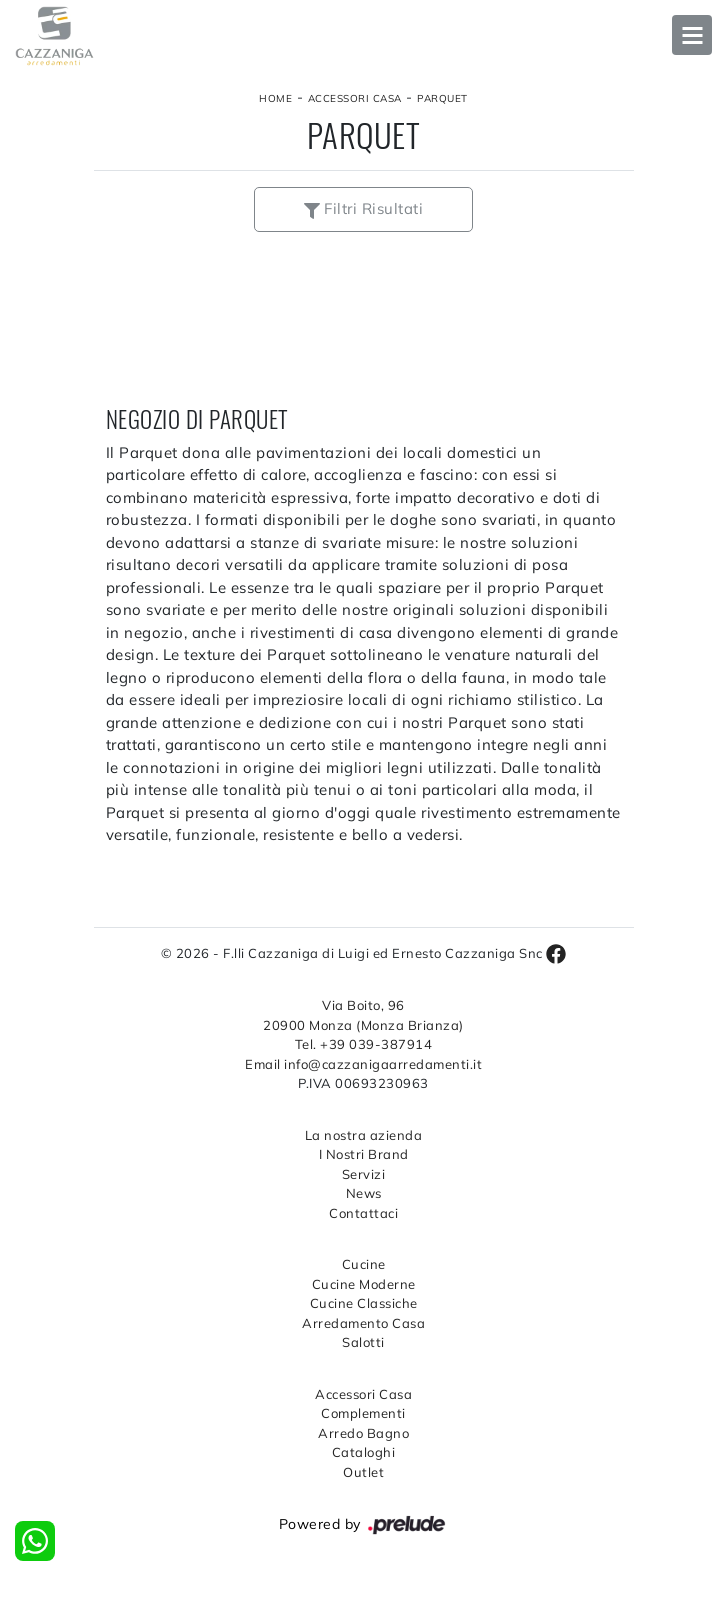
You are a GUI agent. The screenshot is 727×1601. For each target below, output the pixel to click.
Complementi (363, 1413)
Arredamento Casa (363, 1323)
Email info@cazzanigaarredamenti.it (363, 1064)
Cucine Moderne (364, 1284)
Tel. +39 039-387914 (364, 1044)
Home (275, 98)
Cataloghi (364, 1452)
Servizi (364, 1174)
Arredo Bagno (363, 1433)
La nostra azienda (364, 1135)
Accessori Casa (355, 98)
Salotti (363, 1342)
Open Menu (692, 35)
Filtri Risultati (364, 208)
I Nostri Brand (364, 1154)
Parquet (442, 98)
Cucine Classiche (364, 1303)
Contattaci (363, 1213)
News (364, 1193)
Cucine (364, 1264)
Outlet (363, 1472)
